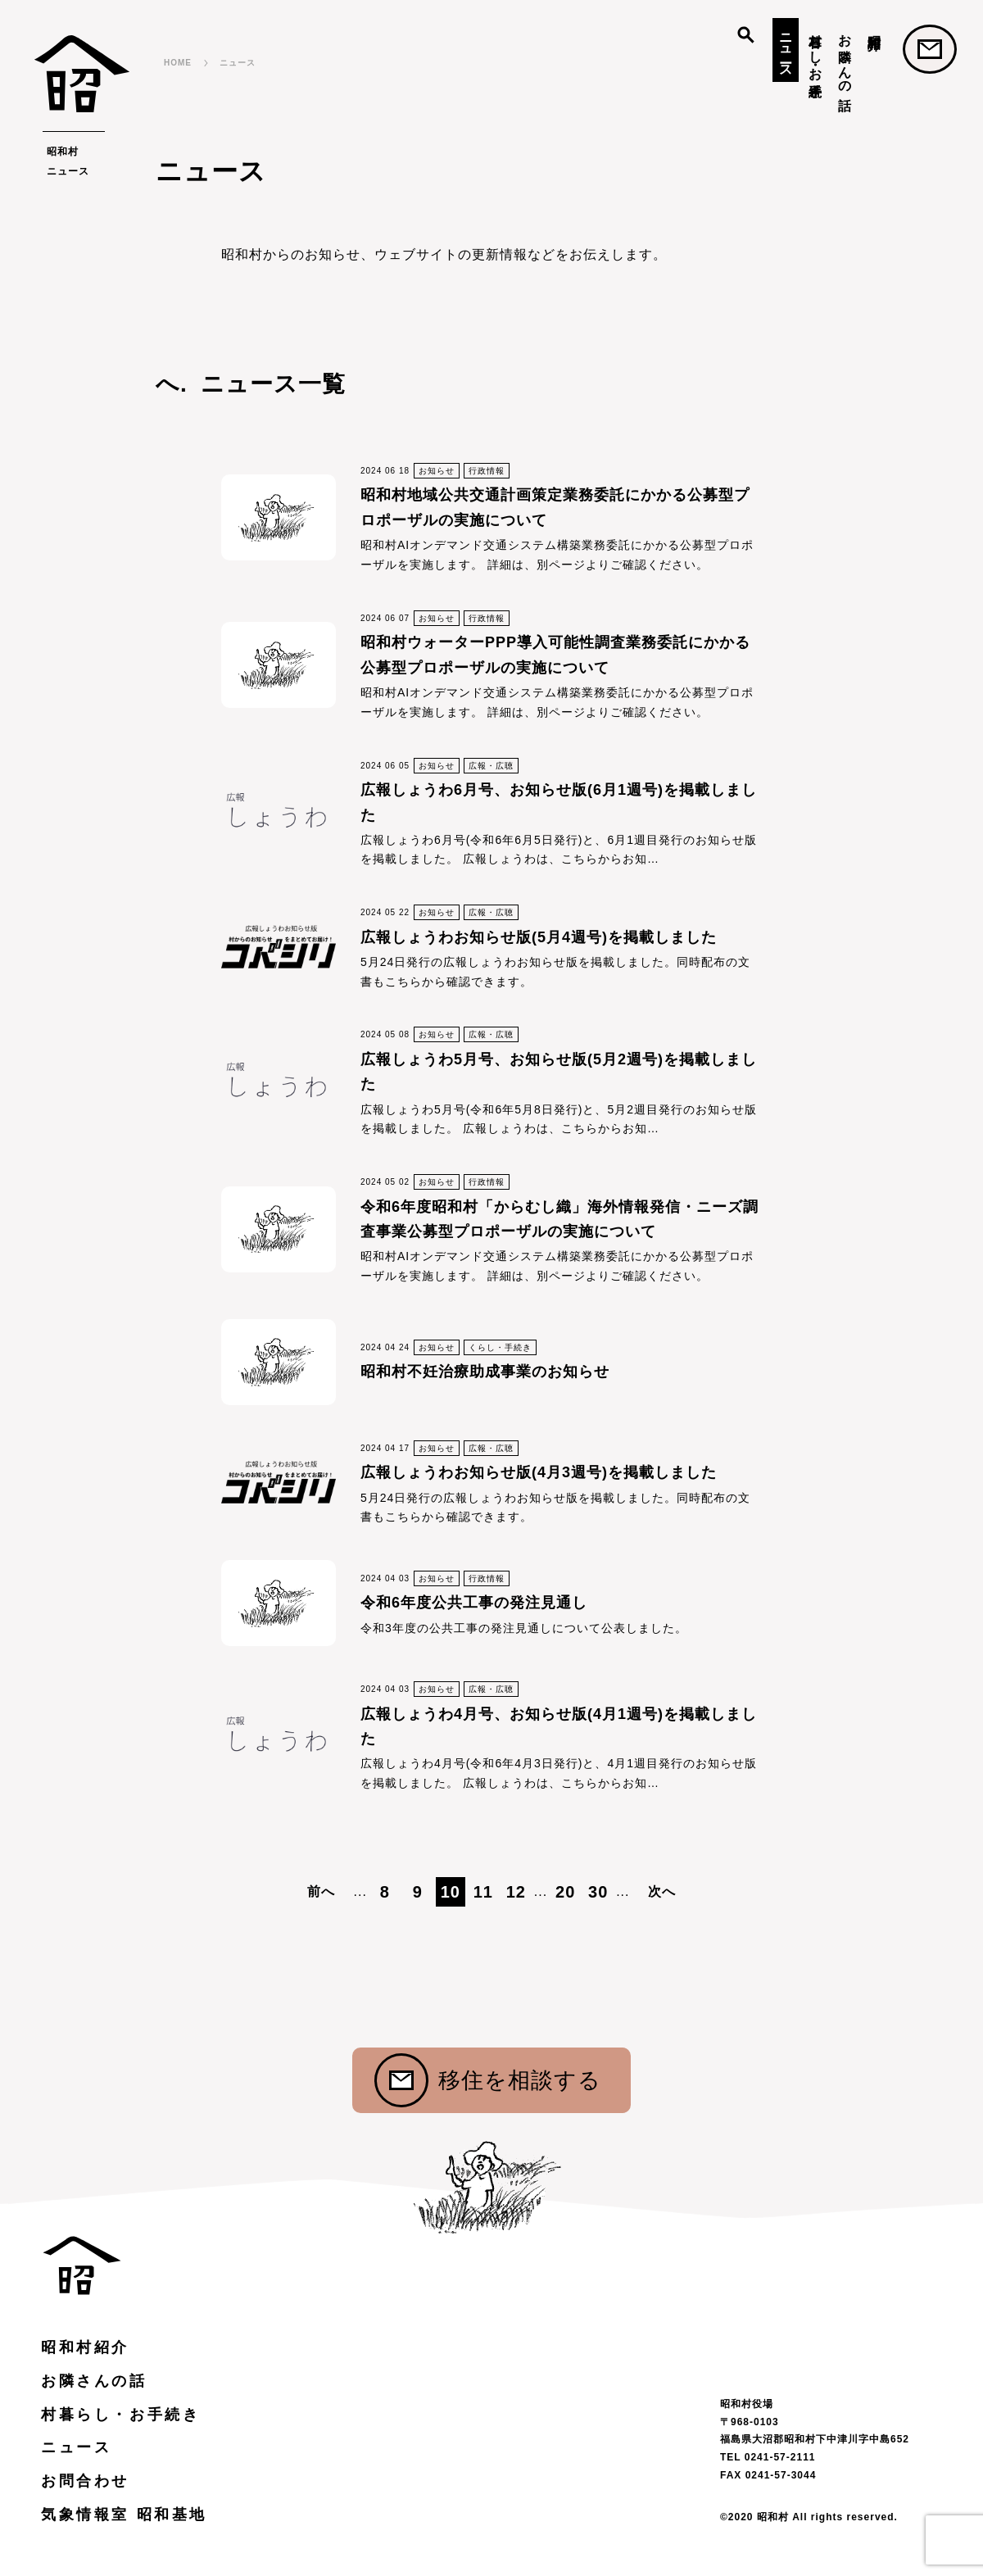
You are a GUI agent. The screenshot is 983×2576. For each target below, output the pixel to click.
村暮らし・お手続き (815, 58)
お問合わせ (930, 49)
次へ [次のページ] (662, 1891)
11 (483, 1892)
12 (516, 1892)
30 (598, 1892)
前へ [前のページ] (321, 1891)
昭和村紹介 (874, 27)
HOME (178, 62)
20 (565, 1892)
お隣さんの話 (845, 56)
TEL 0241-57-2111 (768, 2457)
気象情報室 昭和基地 (124, 2514)
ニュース (786, 48)
